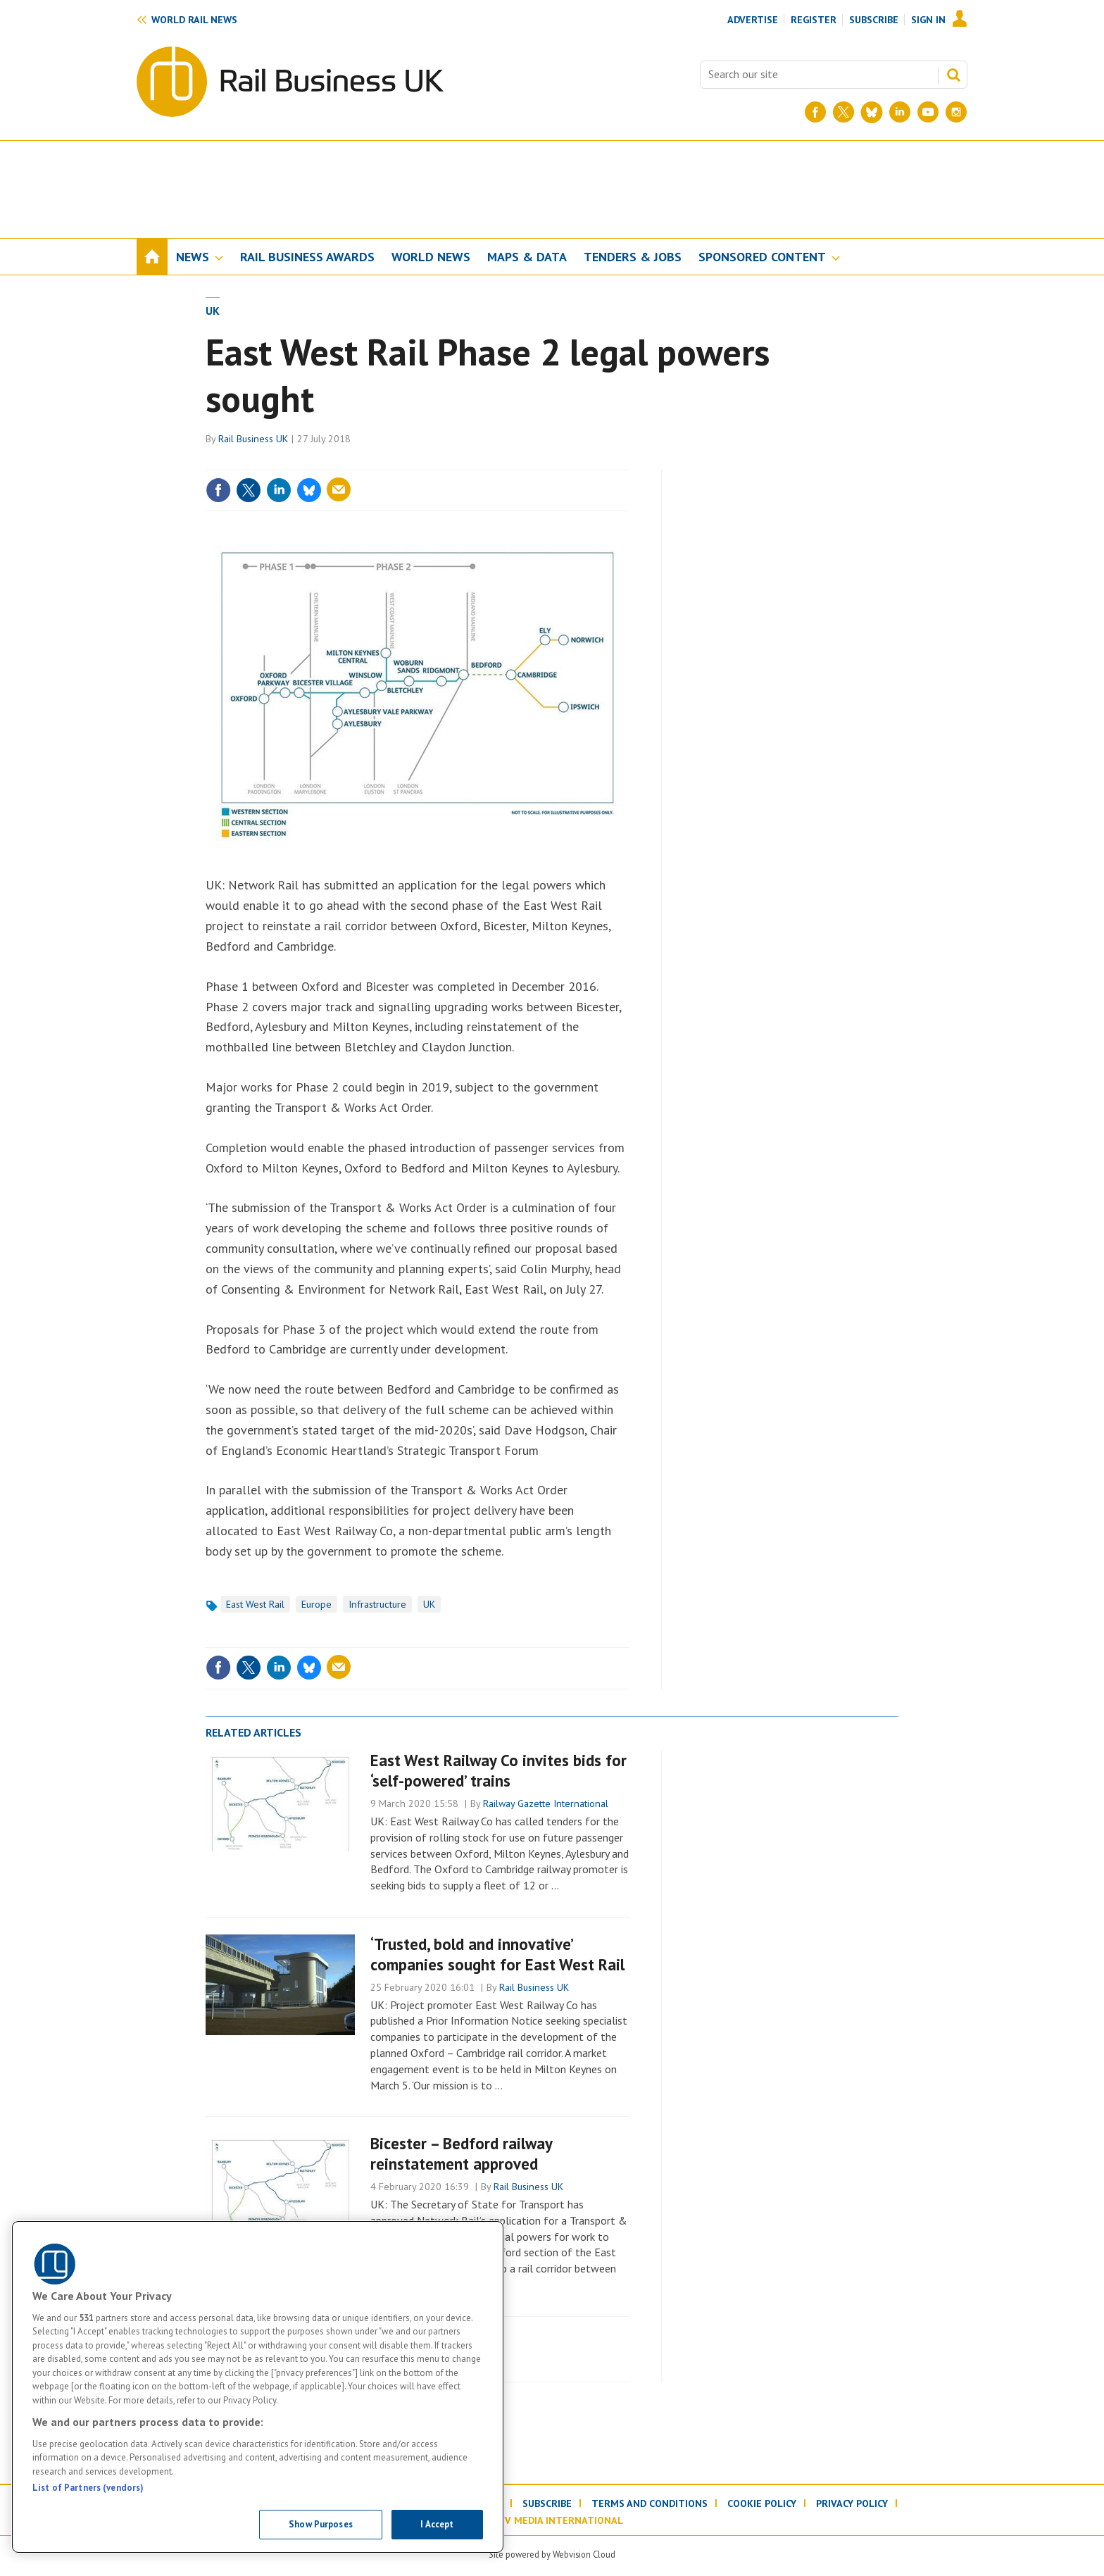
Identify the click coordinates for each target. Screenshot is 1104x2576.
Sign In (928, 19)
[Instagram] (956, 112)
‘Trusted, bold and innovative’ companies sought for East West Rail (497, 1954)
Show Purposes (321, 2524)
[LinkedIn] (900, 112)
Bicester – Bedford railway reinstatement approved (461, 2153)
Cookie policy (761, 2503)
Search (953, 74)
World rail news (194, 19)
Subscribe (873, 19)
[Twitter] (843, 112)
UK (213, 311)
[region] (257, 2386)
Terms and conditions (649, 2503)
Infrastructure (377, 1604)
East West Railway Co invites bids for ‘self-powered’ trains (498, 1770)
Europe (316, 1604)
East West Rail (255, 1604)
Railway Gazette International (545, 1803)
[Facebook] (815, 112)
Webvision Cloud (584, 2554)
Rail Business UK (253, 438)
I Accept (436, 2524)
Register (813, 19)
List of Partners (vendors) (88, 2488)
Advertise (752, 19)
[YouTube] (928, 112)
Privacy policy (852, 2503)
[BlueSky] (871, 112)
